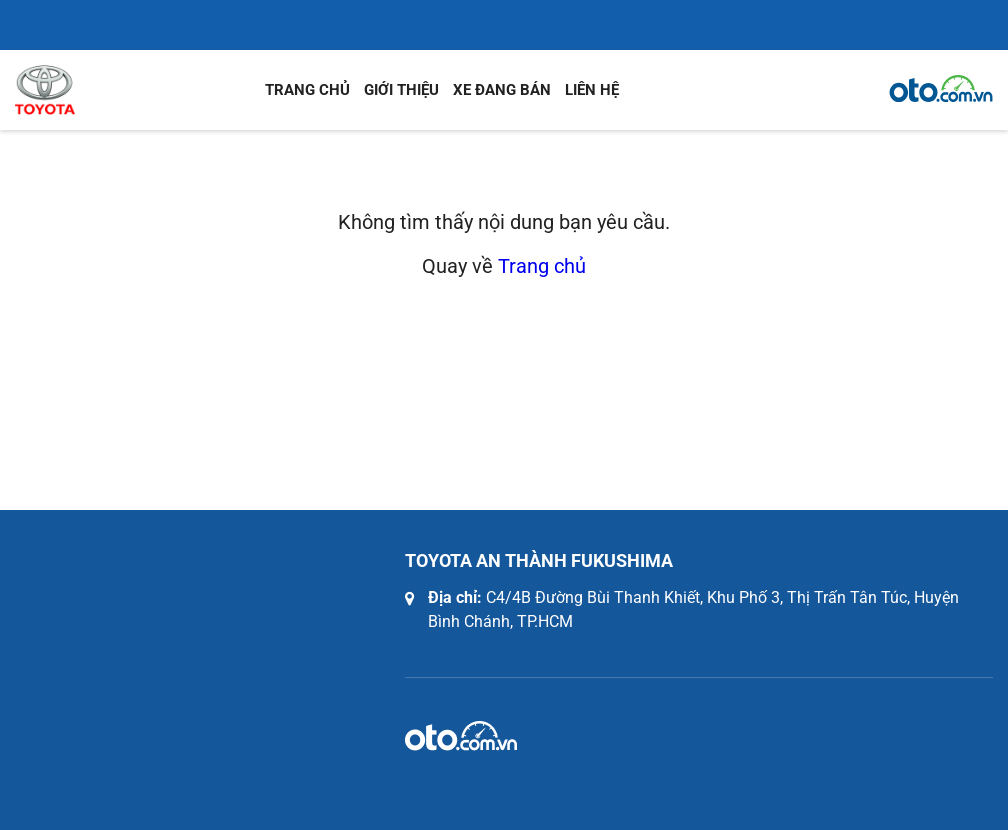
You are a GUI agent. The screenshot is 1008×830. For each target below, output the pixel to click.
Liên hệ (592, 90)
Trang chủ (307, 90)
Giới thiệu (401, 90)
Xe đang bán (502, 90)
